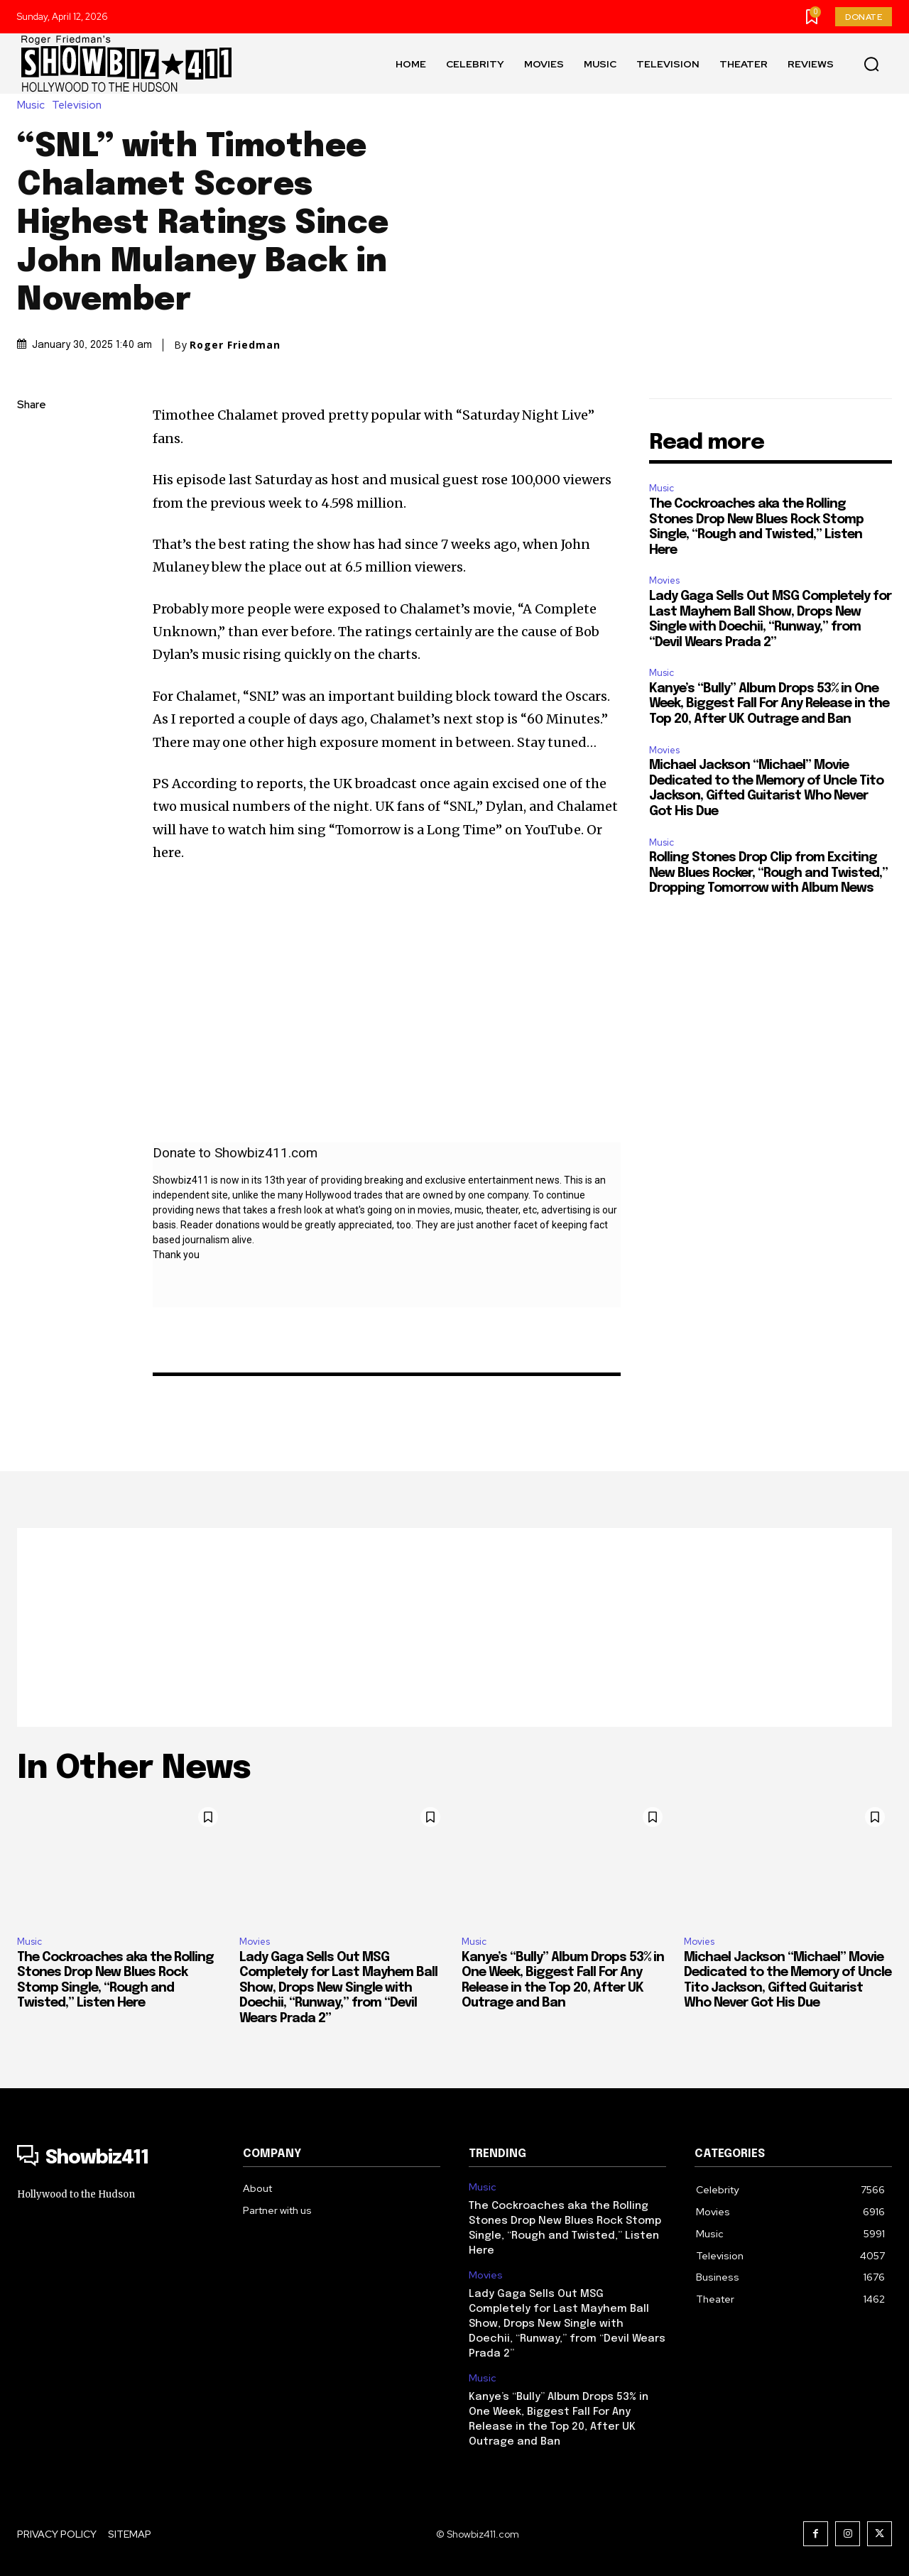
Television (80, 105)
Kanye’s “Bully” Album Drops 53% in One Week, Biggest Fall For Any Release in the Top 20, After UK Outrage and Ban (769, 704)
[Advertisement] (454, 1627)
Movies (664, 580)
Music (34, 105)
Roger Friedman (235, 345)
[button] (871, 63)
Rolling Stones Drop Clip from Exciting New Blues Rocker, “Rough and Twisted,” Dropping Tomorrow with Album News (768, 873)
